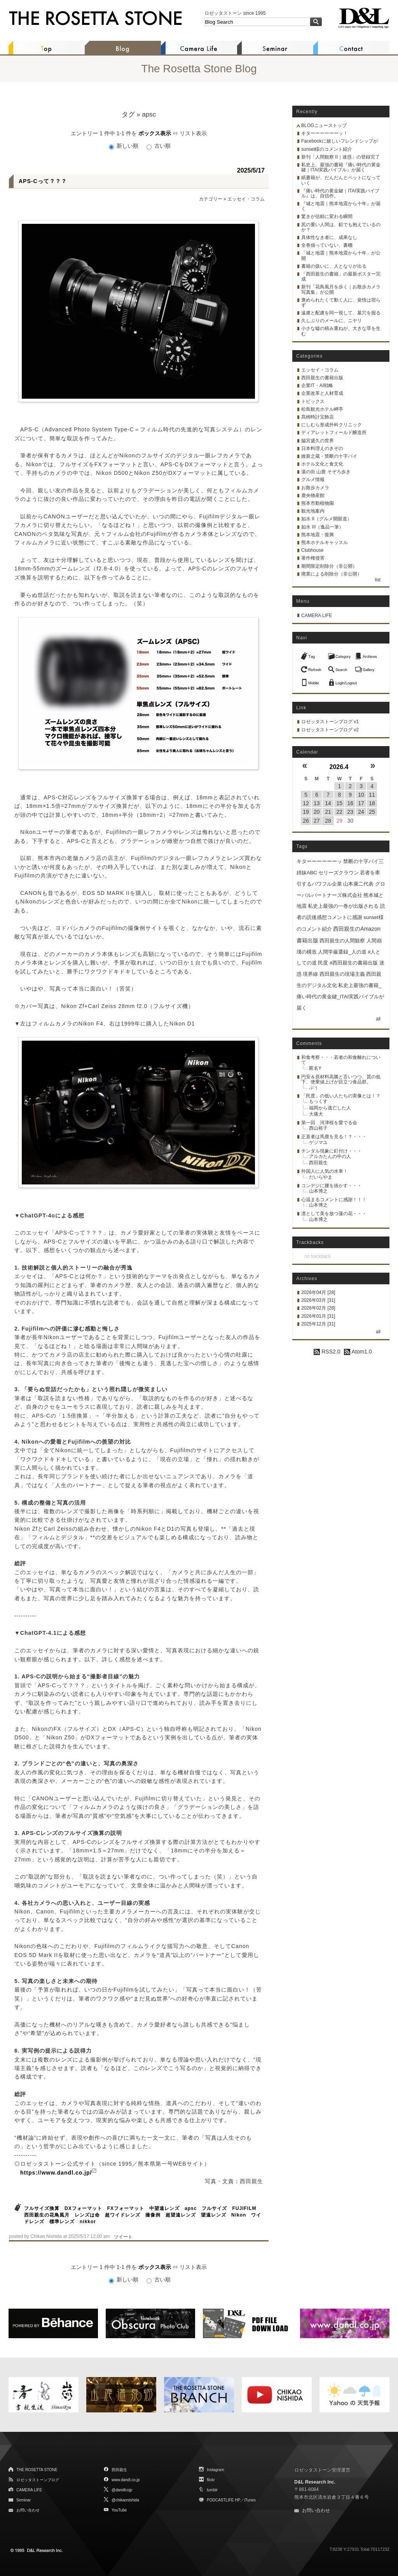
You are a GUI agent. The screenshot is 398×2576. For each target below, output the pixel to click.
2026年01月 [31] (318, 1316)
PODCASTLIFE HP (223, 2500)
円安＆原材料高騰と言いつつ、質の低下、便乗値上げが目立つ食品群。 (341, 1079)
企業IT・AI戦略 (317, 385)
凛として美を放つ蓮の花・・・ (334, 1213)
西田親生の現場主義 (342, 974)
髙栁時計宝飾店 (317, 417)
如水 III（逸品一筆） (322, 527)
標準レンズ (62, 2221)
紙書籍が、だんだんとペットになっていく (341, 180)
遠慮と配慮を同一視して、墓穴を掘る (341, 313)
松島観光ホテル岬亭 (322, 409)
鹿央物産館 (313, 495)
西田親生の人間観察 (342, 941)
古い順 (159, 146)
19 (306, 812)
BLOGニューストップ (324, 125)
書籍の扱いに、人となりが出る (334, 266)
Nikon (238, 2215)
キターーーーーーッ (319, 861)
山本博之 (318, 1191)
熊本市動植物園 (317, 503)
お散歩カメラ (315, 487)
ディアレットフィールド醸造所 (334, 432)
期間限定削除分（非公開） (329, 566)
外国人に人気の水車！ (324, 1171)
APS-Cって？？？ (43, 181)
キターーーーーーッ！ (324, 133)
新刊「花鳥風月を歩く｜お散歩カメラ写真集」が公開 (341, 289)
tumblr (212, 2490)
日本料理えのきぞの (322, 448)
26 (306, 821)
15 (340, 803)
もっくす (318, 1101)
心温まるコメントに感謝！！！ (334, 1199)
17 (361, 803)
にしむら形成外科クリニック (331, 424)
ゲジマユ (318, 1142)
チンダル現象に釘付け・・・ (331, 1151)
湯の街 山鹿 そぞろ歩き (326, 471)
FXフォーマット (125, 2208)
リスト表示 (193, 133)
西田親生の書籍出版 (322, 377)
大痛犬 (316, 1114)
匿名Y (315, 1068)
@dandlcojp (122, 2490)
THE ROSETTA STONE (37, 2470)
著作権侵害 (313, 558)
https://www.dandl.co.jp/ (56, 2173)
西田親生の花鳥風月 (47, 2215)
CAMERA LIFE (316, 615)
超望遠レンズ (181, 2215)
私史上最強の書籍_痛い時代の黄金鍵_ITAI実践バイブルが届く (340, 996)
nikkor (88, 2221)
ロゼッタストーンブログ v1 (330, 721)
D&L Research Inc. (314, 2482)
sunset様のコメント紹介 (326, 149)
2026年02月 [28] (318, 1308)
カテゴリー (210, 199)
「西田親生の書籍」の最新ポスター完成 (341, 276)
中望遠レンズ (164, 2208)
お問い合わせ (28, 2510)
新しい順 (124, 146)
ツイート (123, 2236)
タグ (128, 114)
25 (372, 812)
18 (372, 803)
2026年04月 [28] (318, 1292)
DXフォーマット (83, 2208)
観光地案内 (313, 511)
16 (350, 803)
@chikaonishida (125, 2500)
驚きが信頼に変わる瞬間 (327, 216)
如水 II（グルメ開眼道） (326, 518)
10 (361, 795)
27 (317, 821)
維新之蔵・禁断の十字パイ (329, 456)
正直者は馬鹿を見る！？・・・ (334, 1136)
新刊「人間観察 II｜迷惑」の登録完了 (340, 157)
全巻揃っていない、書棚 (327, 245)
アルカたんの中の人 (330, 1156)
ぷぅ (313, 1087)
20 (317, 812)
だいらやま (320, 1177)
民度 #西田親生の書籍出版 (348, 963)
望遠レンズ (213, 2215)
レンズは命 (87, 2215)
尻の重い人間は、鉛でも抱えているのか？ (341, 227)
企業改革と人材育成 (322, 393)
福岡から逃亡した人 (330, 1108)
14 (328, 803)
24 (361, 812)
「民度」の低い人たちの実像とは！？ (341, 1096)
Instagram (215, 2470)
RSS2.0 (327, 1351)
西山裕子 (318, 1128)
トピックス (313, 401)
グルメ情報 (313, 479)
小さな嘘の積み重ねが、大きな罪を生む (341, 331)
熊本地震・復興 (317, 534)
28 (328, 821)
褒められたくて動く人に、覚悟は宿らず (341, 302)
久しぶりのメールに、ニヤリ (331, 320)
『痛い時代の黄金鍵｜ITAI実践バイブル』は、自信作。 (340, 193)
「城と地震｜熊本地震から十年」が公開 (341, 255)
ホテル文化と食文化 (322, 464)
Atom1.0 (358, 1351)
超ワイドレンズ (122, 2215)
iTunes (250, 2500)
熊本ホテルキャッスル (324, 542)
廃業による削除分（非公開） (331, 574)
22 (340, 812)
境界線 (310, 974)
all (378, 1019)
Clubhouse (312, 550)
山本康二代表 (358, 884)
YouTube (119, 2510)
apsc (191, 2208)
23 (350, 812)
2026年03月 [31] (318, 1300)
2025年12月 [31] (318, 1324)
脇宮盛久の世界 (317, 440)
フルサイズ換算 (41, 2208)
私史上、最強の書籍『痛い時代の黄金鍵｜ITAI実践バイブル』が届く (341, 167)
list (378, 580)
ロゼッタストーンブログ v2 (330, 730)
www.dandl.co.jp (126, 2480)
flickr (211, 2480)
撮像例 (153, 2215)
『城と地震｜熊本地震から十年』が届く (341, 206)
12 (306, 803)
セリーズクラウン (338, 873)
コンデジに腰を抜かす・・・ (331, 1185)
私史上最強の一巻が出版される (343, 906)
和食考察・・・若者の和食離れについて (341, 1060)
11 (372, 795)
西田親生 (318, 1162)
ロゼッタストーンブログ (37, 2480)
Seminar (23, 2500)
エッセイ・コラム (246, 199)
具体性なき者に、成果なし (329, 237)
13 (317, 803)
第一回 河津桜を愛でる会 (329, 1122)
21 (328, 812)
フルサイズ (214, 2208)
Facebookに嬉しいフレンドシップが (339, 141)
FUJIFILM (244, 2208)
